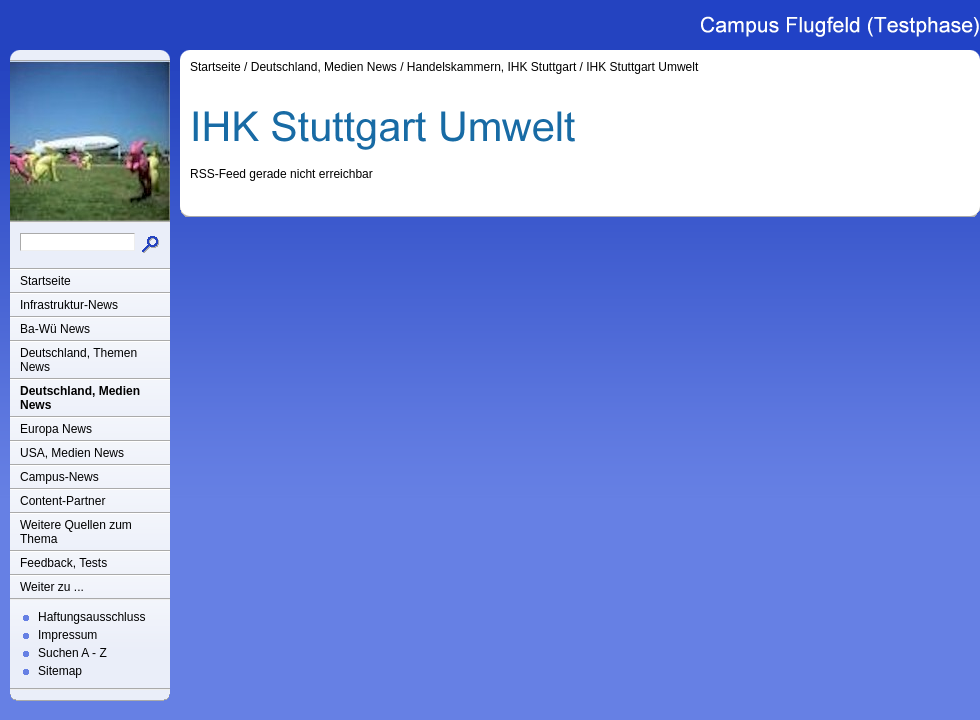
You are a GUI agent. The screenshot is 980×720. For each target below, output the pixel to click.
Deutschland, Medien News (80, 398)
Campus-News (59, 477)
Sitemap (60, 671)
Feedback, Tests (63, 563)
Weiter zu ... (52, 587)
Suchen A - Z (72, 653)
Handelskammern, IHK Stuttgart (491, 67)
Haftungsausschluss (91, 617)
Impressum (67, 635)
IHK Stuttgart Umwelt (642, 67)
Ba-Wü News (55, 329)
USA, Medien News (72, 453)
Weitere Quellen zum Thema (76, 532)
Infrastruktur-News (69, 305)
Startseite (45, 281)
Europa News (56, 429)
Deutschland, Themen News (78, 360)
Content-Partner (62, 501)
